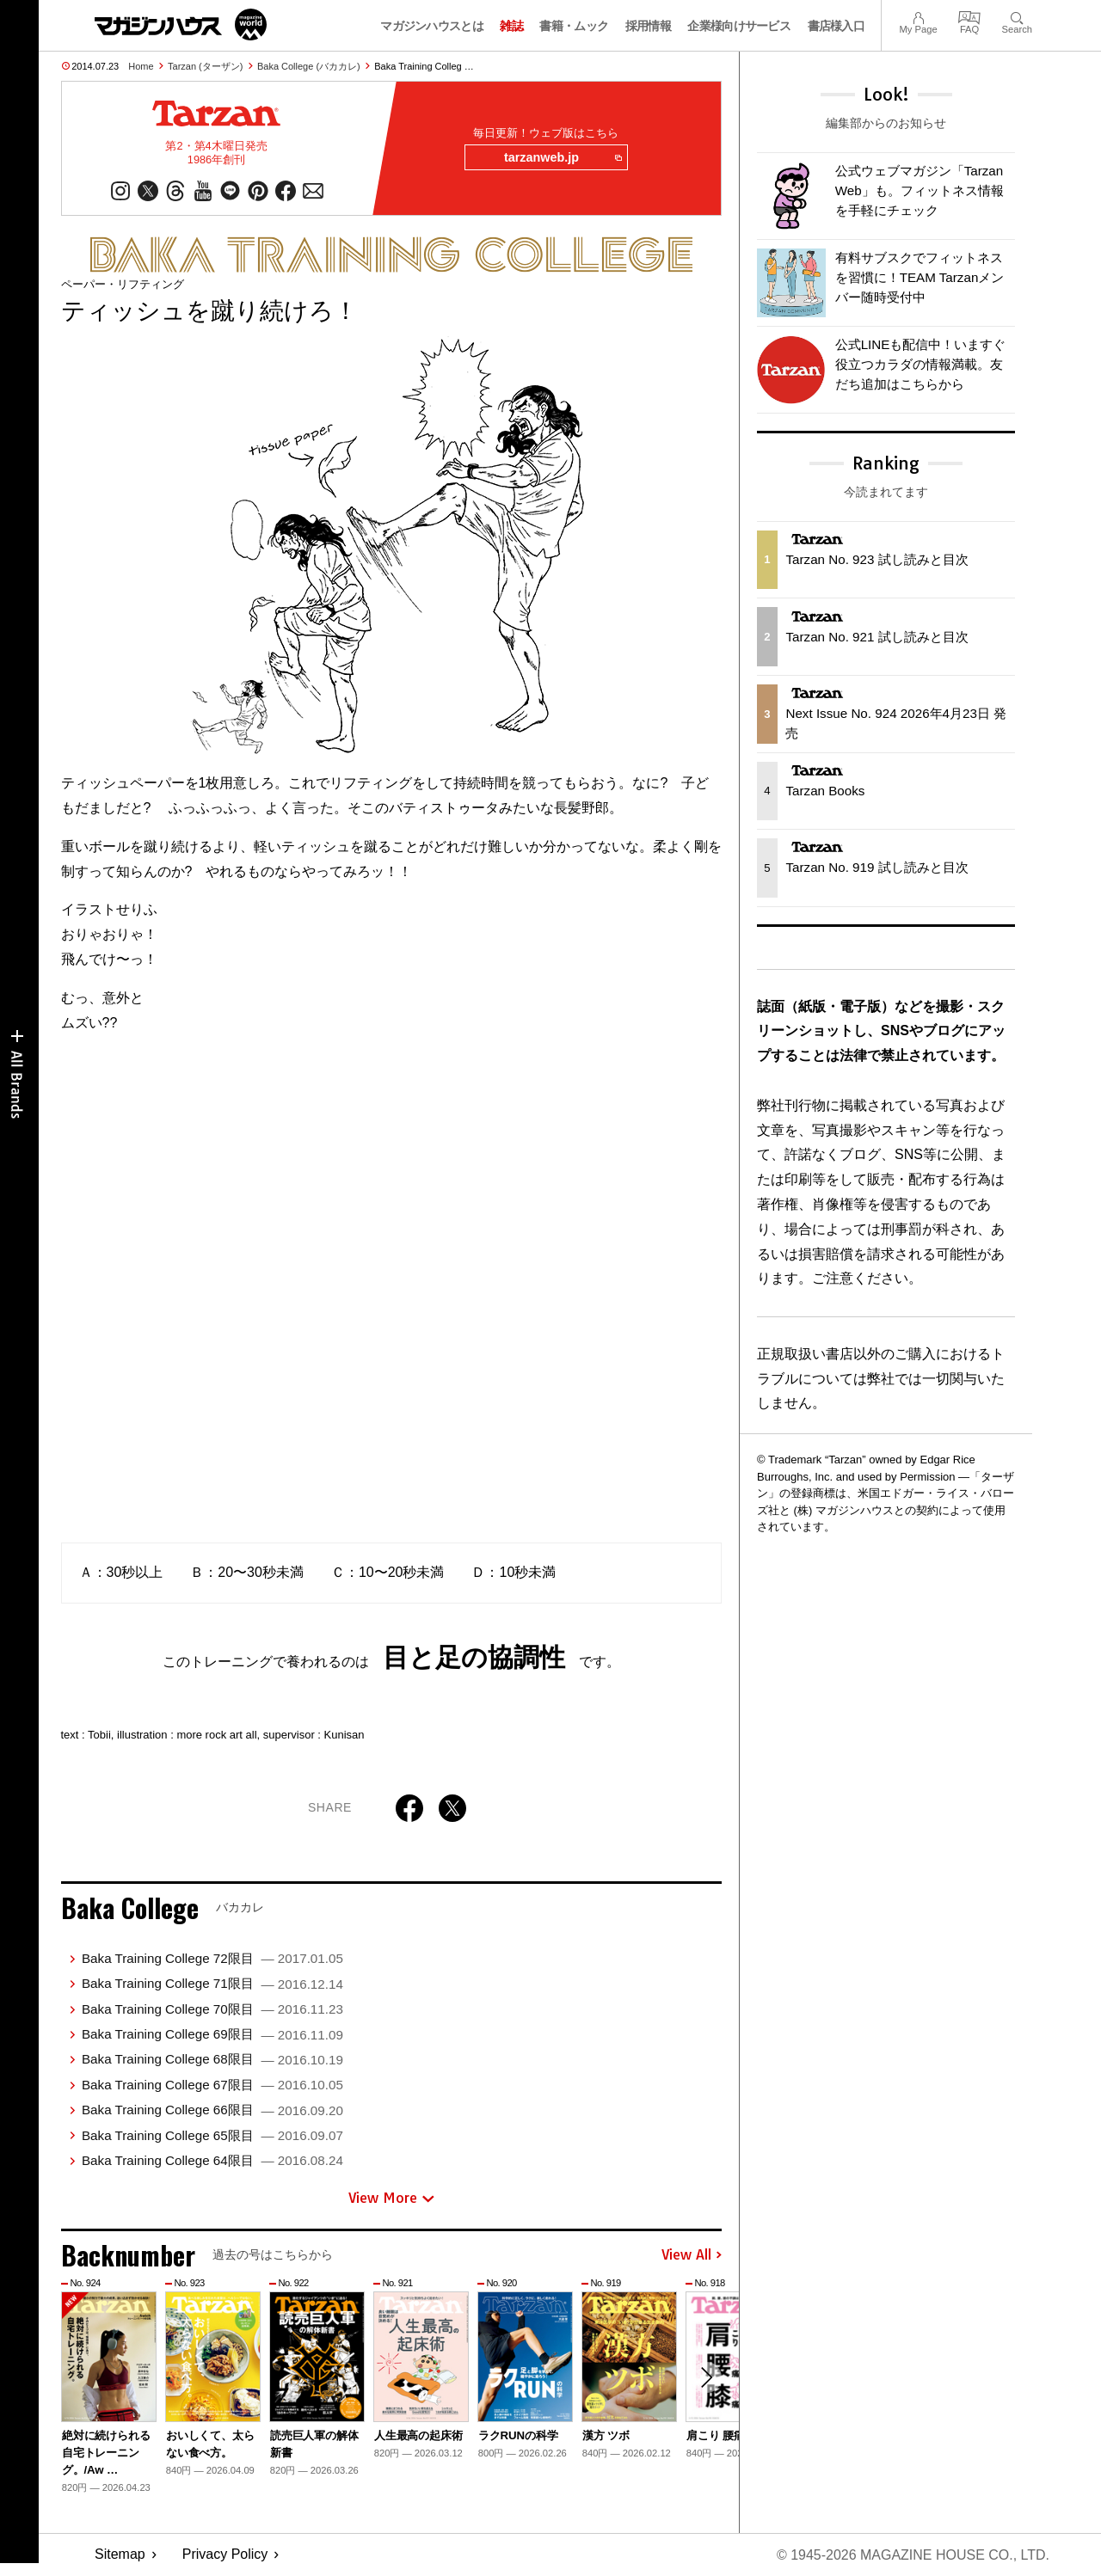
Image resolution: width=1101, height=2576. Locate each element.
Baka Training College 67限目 (212, 2084)
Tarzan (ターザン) (205, 66)
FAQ (969, 16)
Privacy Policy (225, 2555)
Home (140, 66)
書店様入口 (836, 26)
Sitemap (120, 2555)
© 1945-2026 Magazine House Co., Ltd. (913, 2555)
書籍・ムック (573, 26)
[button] (706, 2377)
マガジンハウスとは (431, 26)
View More (391, 2198)
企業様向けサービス (738, 26)
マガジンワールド (181, 24)
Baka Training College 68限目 (212, 2059)
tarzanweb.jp (562, 158)
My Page (917, 16)
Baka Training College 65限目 (212, 2135)
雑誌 (511, 26)
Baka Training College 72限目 (212, 1958)
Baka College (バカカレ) (308, 66)
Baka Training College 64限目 (212, 2160)
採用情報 (648, 26)
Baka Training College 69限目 (212, 2034)
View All (691, 2255)
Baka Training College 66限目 (212, 2109)
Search (1017, 16)
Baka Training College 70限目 (212, 2009)
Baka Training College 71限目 (212, 1983)
